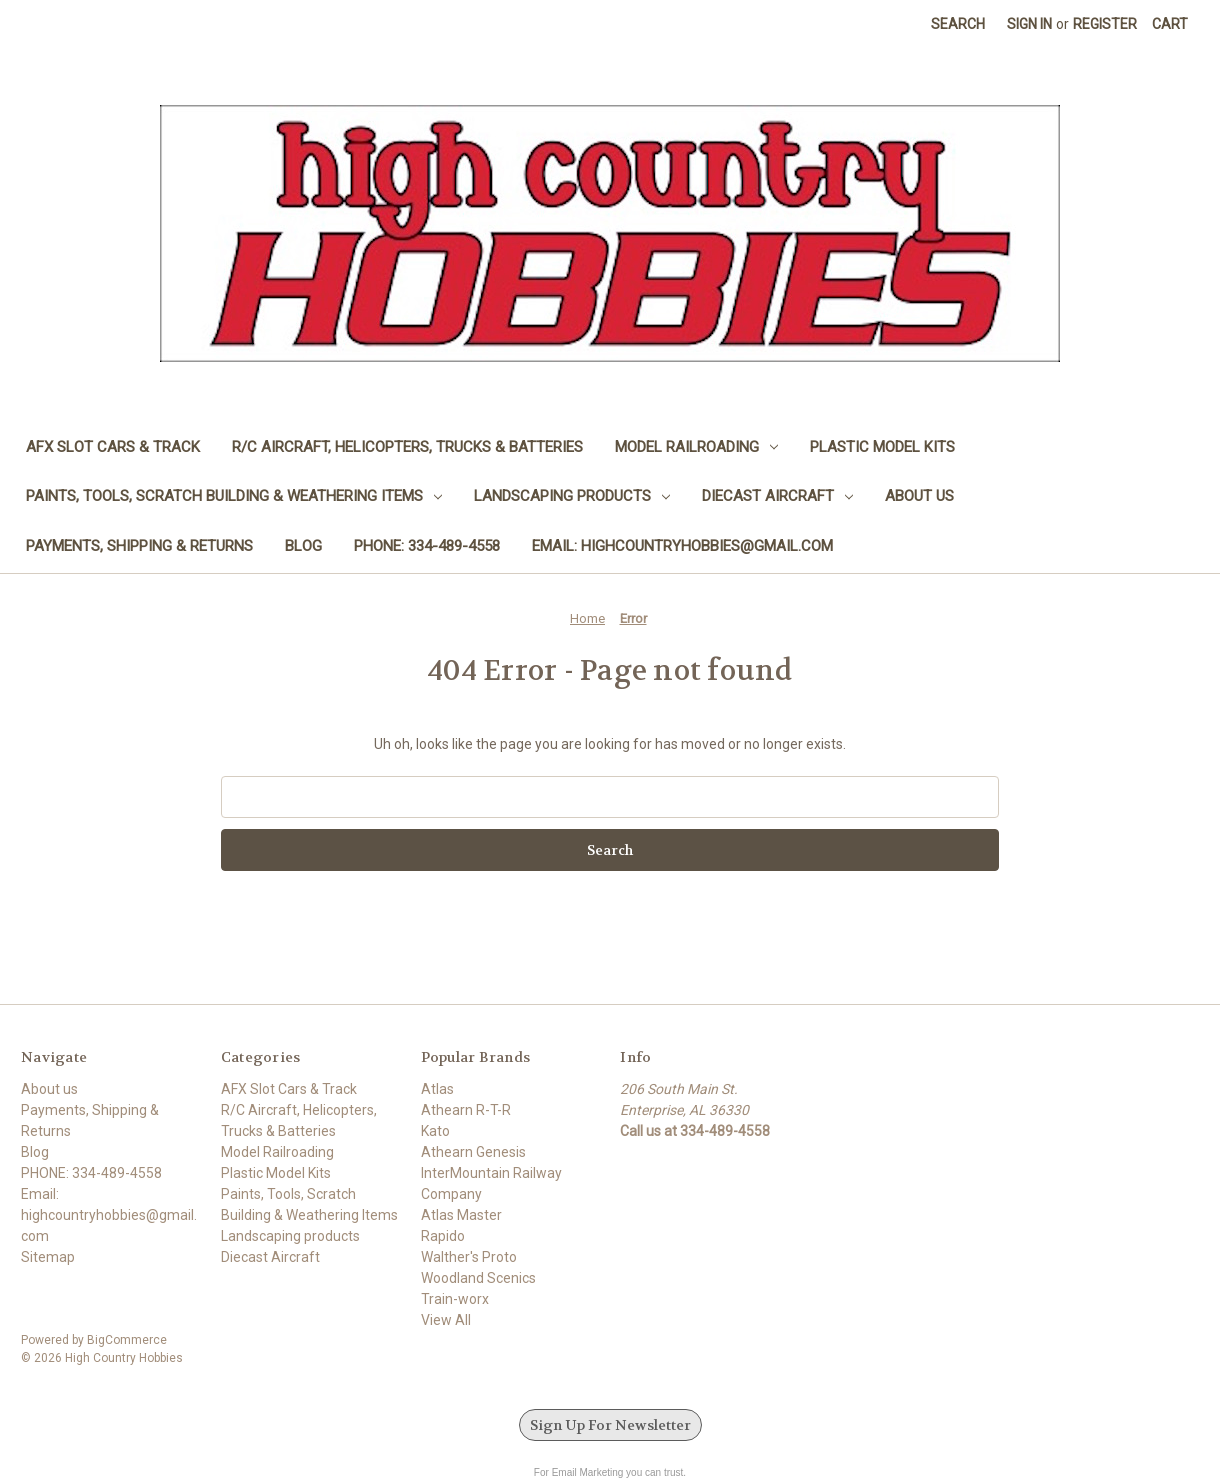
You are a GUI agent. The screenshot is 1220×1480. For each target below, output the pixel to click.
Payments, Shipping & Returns (139, 546)
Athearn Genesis (473, 1152)
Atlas (437, 1089)
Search (958, 24)
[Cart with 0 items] (1170, 24)
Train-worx (455, 1299)
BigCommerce (127, 1340)
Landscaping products (572, 496)
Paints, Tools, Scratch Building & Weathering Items (234, 496)
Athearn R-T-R (466, 1110)
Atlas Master (461, 1215)
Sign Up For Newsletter (610, 1425)
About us (919, 496)
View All (446, 1320)
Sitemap (48, 1257)
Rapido (443, 1236)
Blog (303, 546)
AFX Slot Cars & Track (113, 447)
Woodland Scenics (478, 1278)
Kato (435, 1131)
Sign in (1029, 24)
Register (1105, 24)
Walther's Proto (469, 1257)
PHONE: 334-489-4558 (427, 546)
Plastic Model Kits (882, 447)
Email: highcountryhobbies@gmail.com (682, 546)
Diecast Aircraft (777, 496)
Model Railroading (696, 447)
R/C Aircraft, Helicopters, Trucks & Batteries (407, 447)
